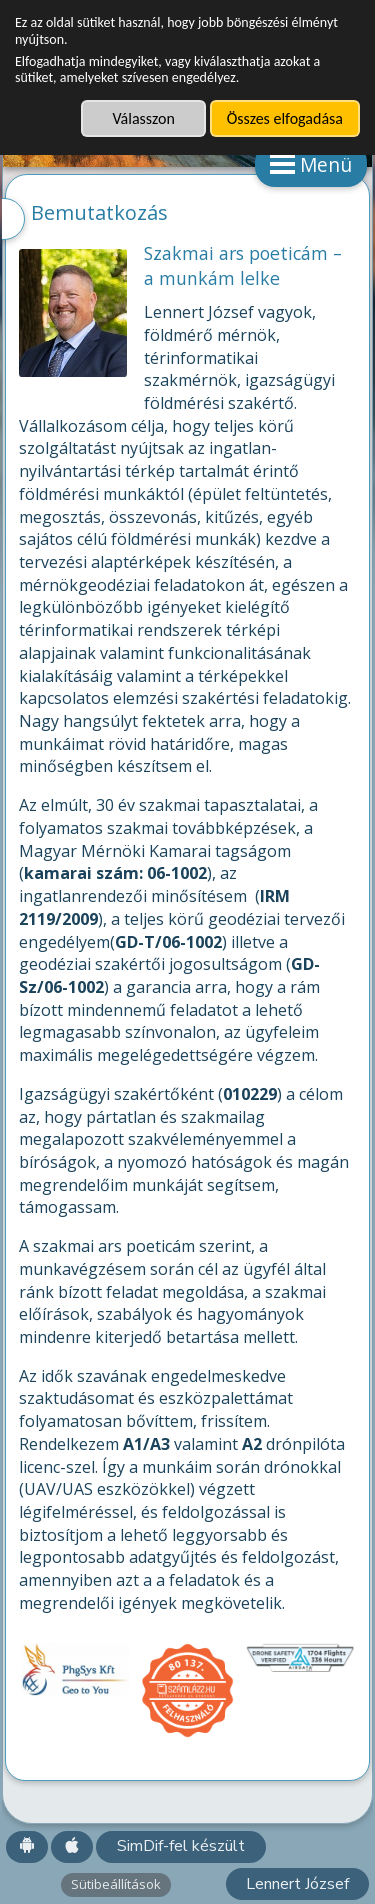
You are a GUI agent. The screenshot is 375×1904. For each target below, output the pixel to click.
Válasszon (143, 118)
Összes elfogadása (285, 118)
